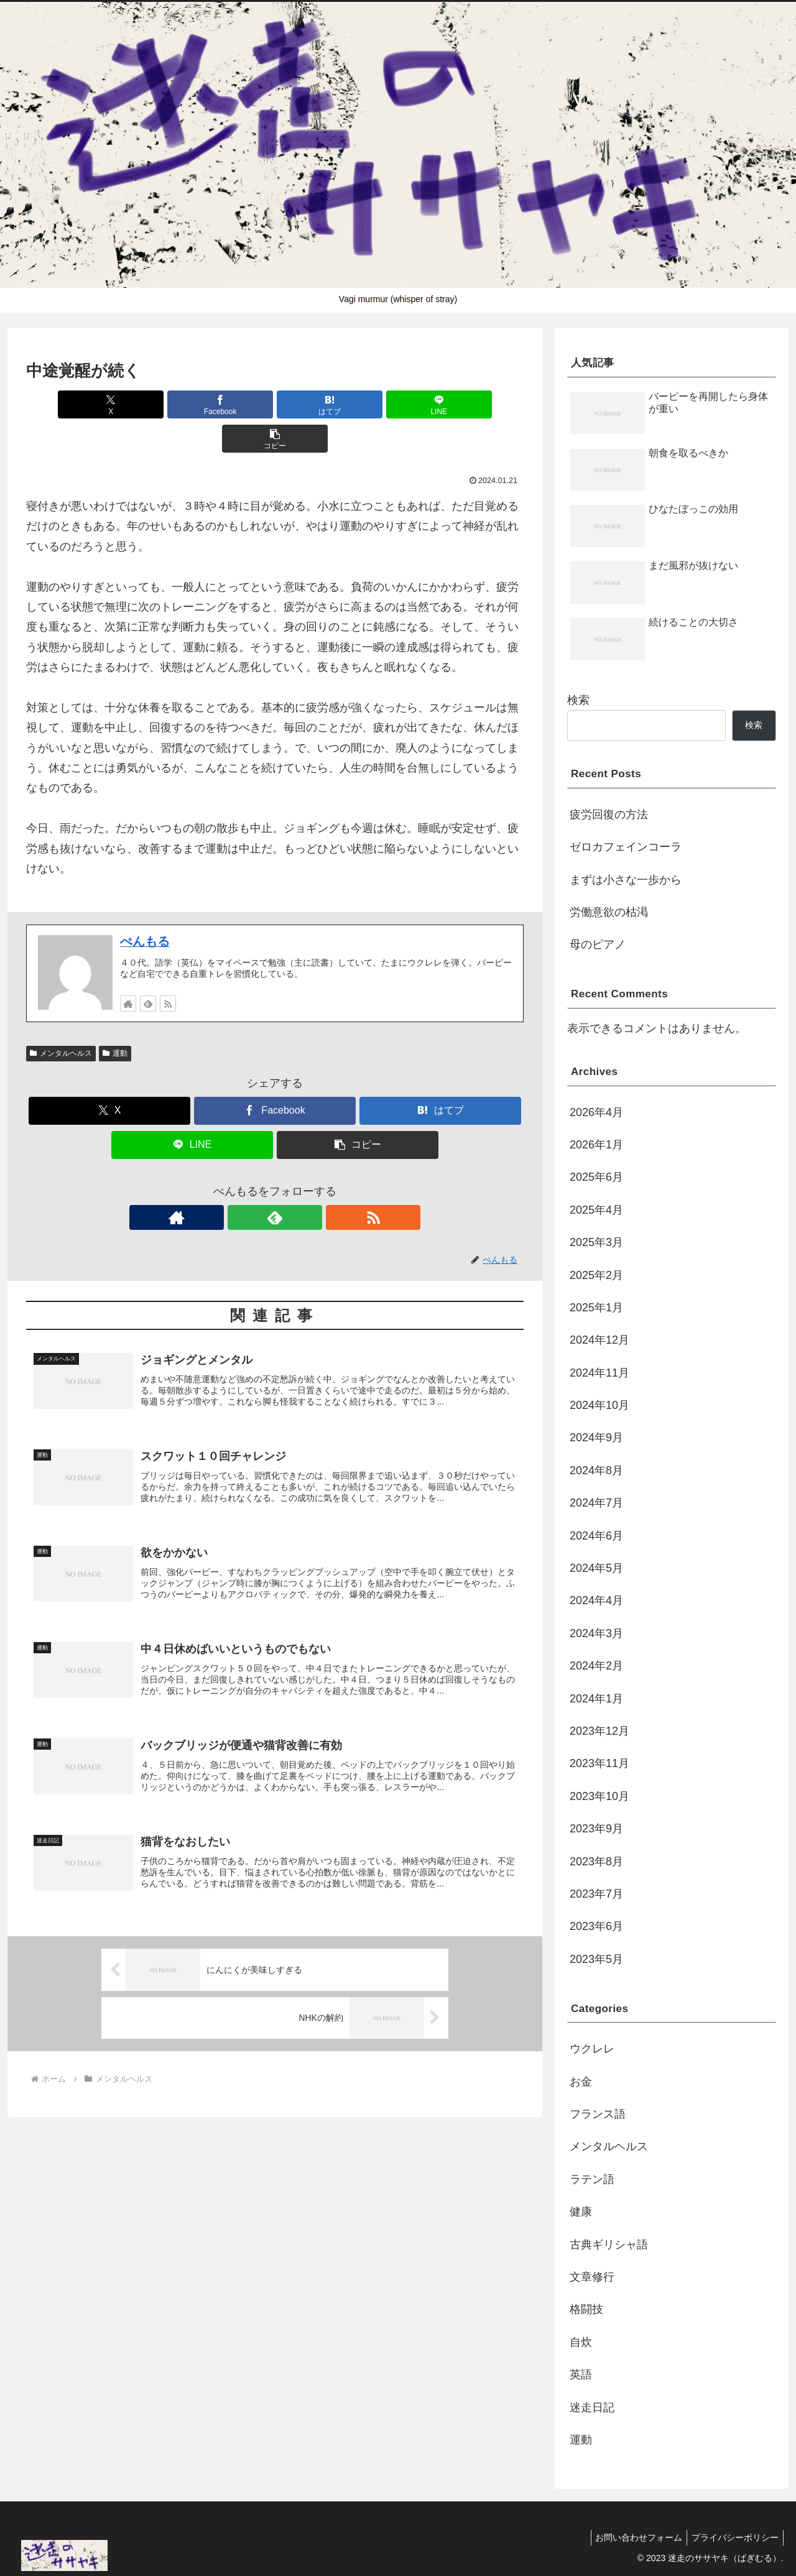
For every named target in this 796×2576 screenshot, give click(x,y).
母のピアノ (598, 944)
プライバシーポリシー (733, 2537)
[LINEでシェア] (358, 404)
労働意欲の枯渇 (609, 912)
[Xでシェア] (107, 404)
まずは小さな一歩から (626, 880)
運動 (115, 1019)
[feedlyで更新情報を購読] (148, 969)
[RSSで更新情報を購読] (168, 969)
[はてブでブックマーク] (275, 404)
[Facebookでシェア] (191, 404)
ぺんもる (145, 907)
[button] (442, 404)
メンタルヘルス (61, 1019)
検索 (578, 700)
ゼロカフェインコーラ (626, 847)
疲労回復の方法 (609, 814)
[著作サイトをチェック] (128, 969)
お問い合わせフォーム (633, 2537)
